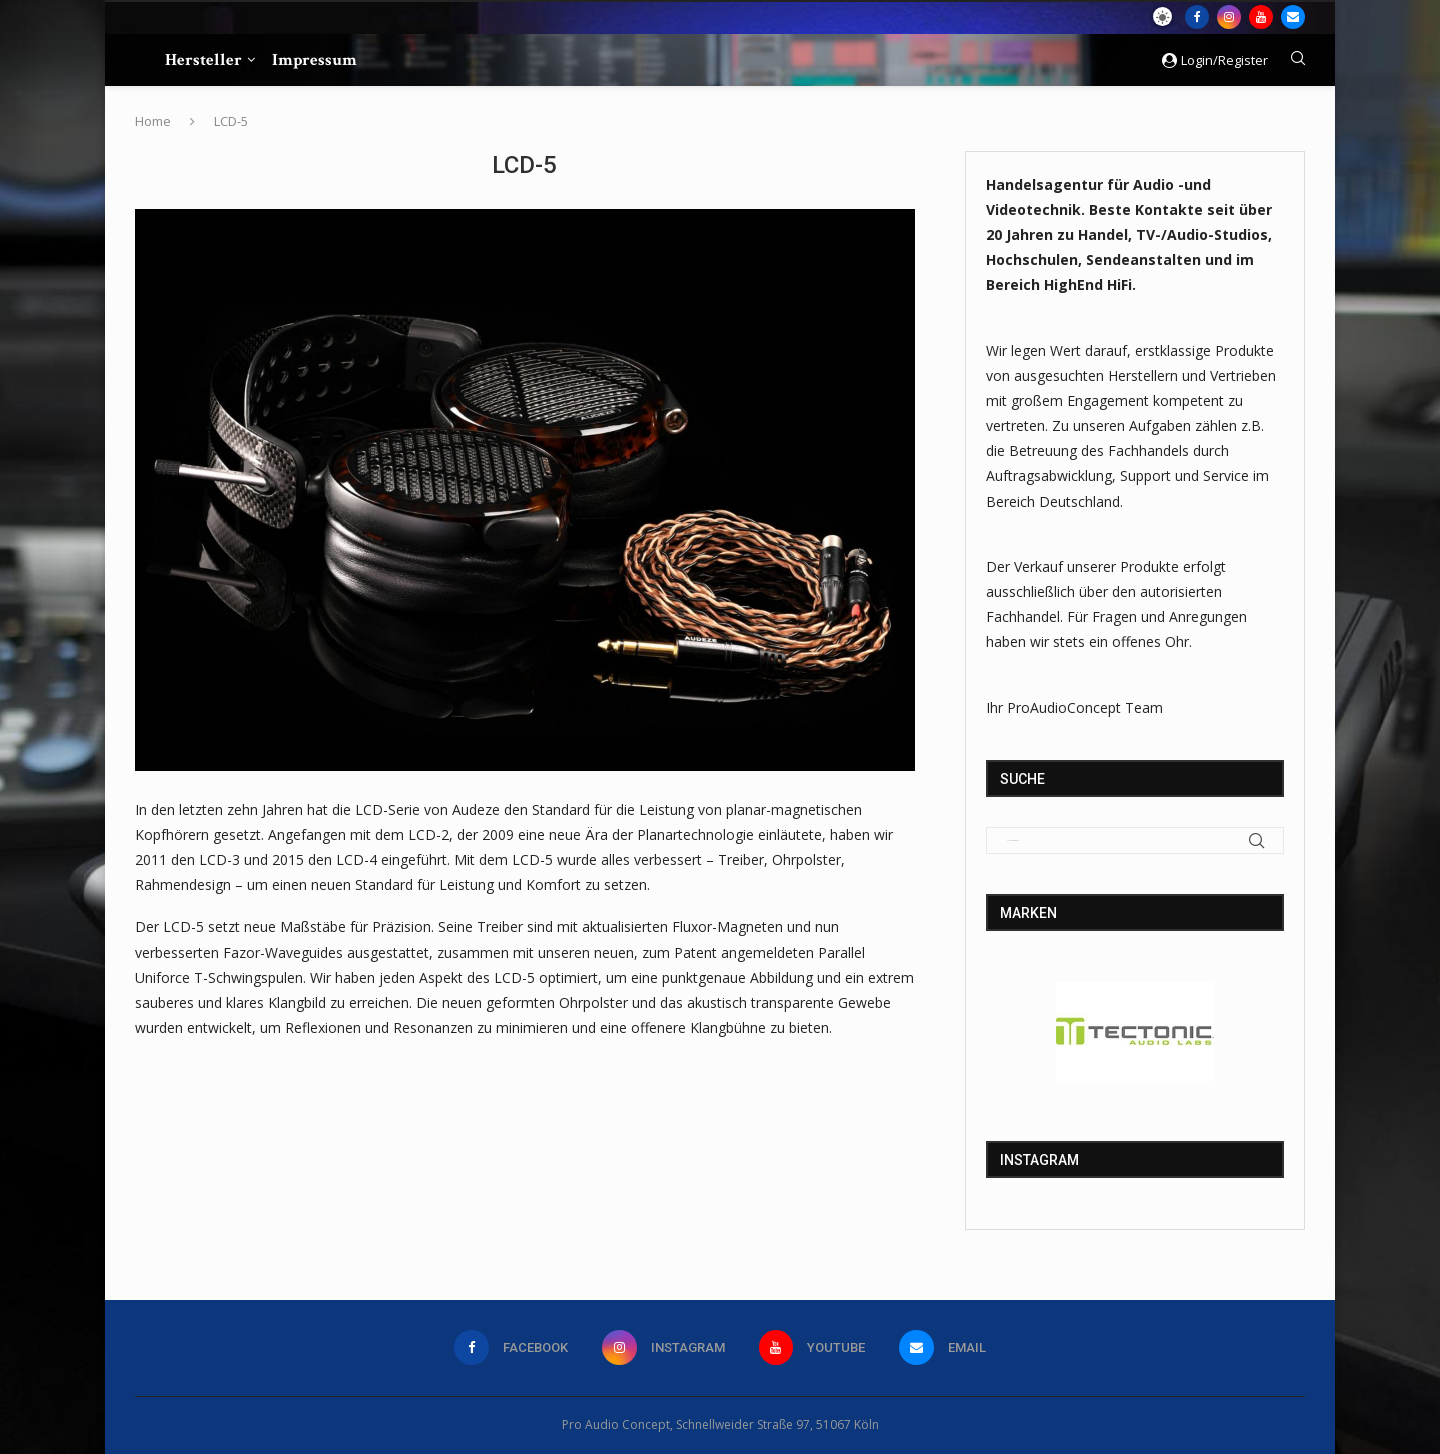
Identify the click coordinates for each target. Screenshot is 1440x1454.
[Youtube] (1261, 17)
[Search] (1298, 60)
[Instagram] (1229, 17)
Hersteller (203, 60)
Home (153, 121)
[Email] (1293, 17)
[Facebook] (1197, 17)
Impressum (314, 60)
